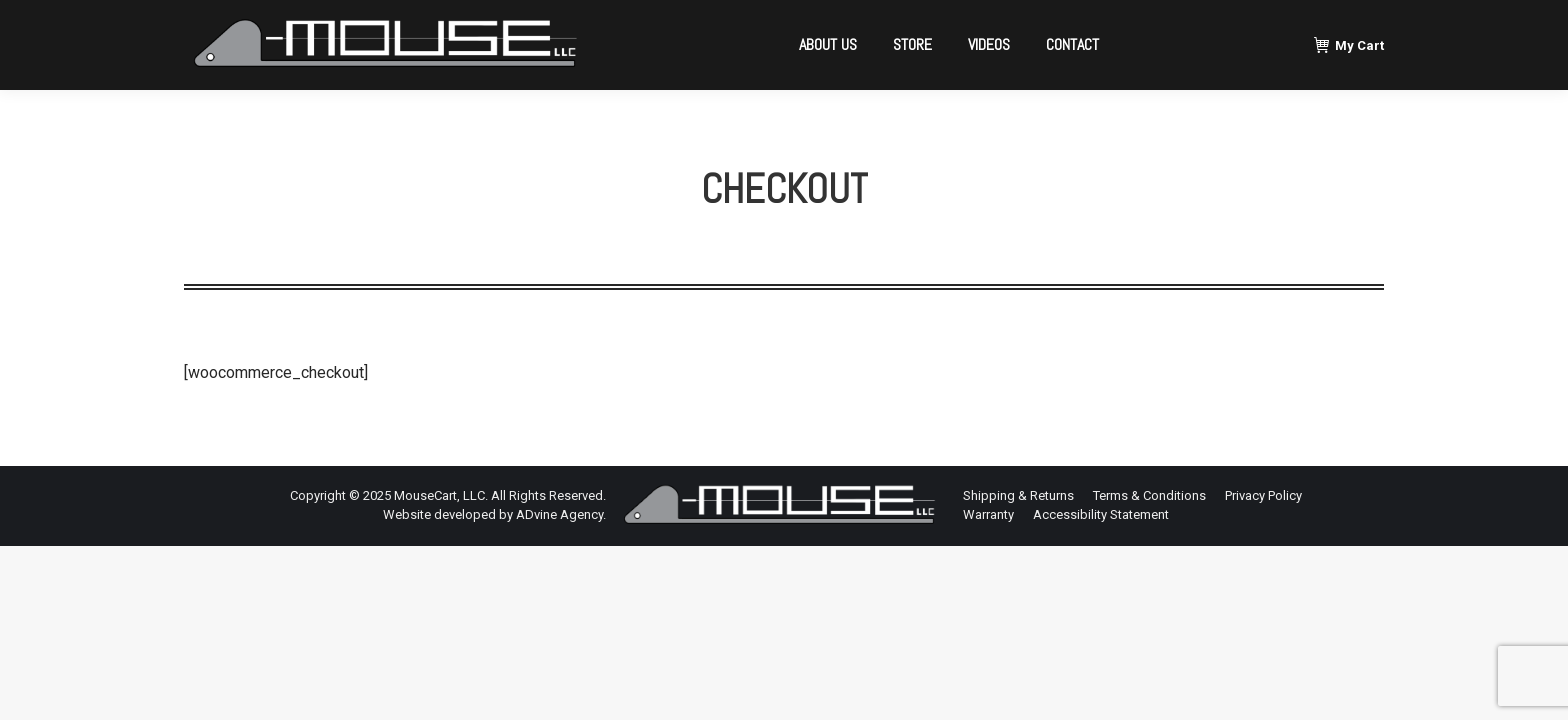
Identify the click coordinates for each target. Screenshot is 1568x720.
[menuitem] (828, 45)
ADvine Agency (559, 514)
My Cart (1349, 45)
